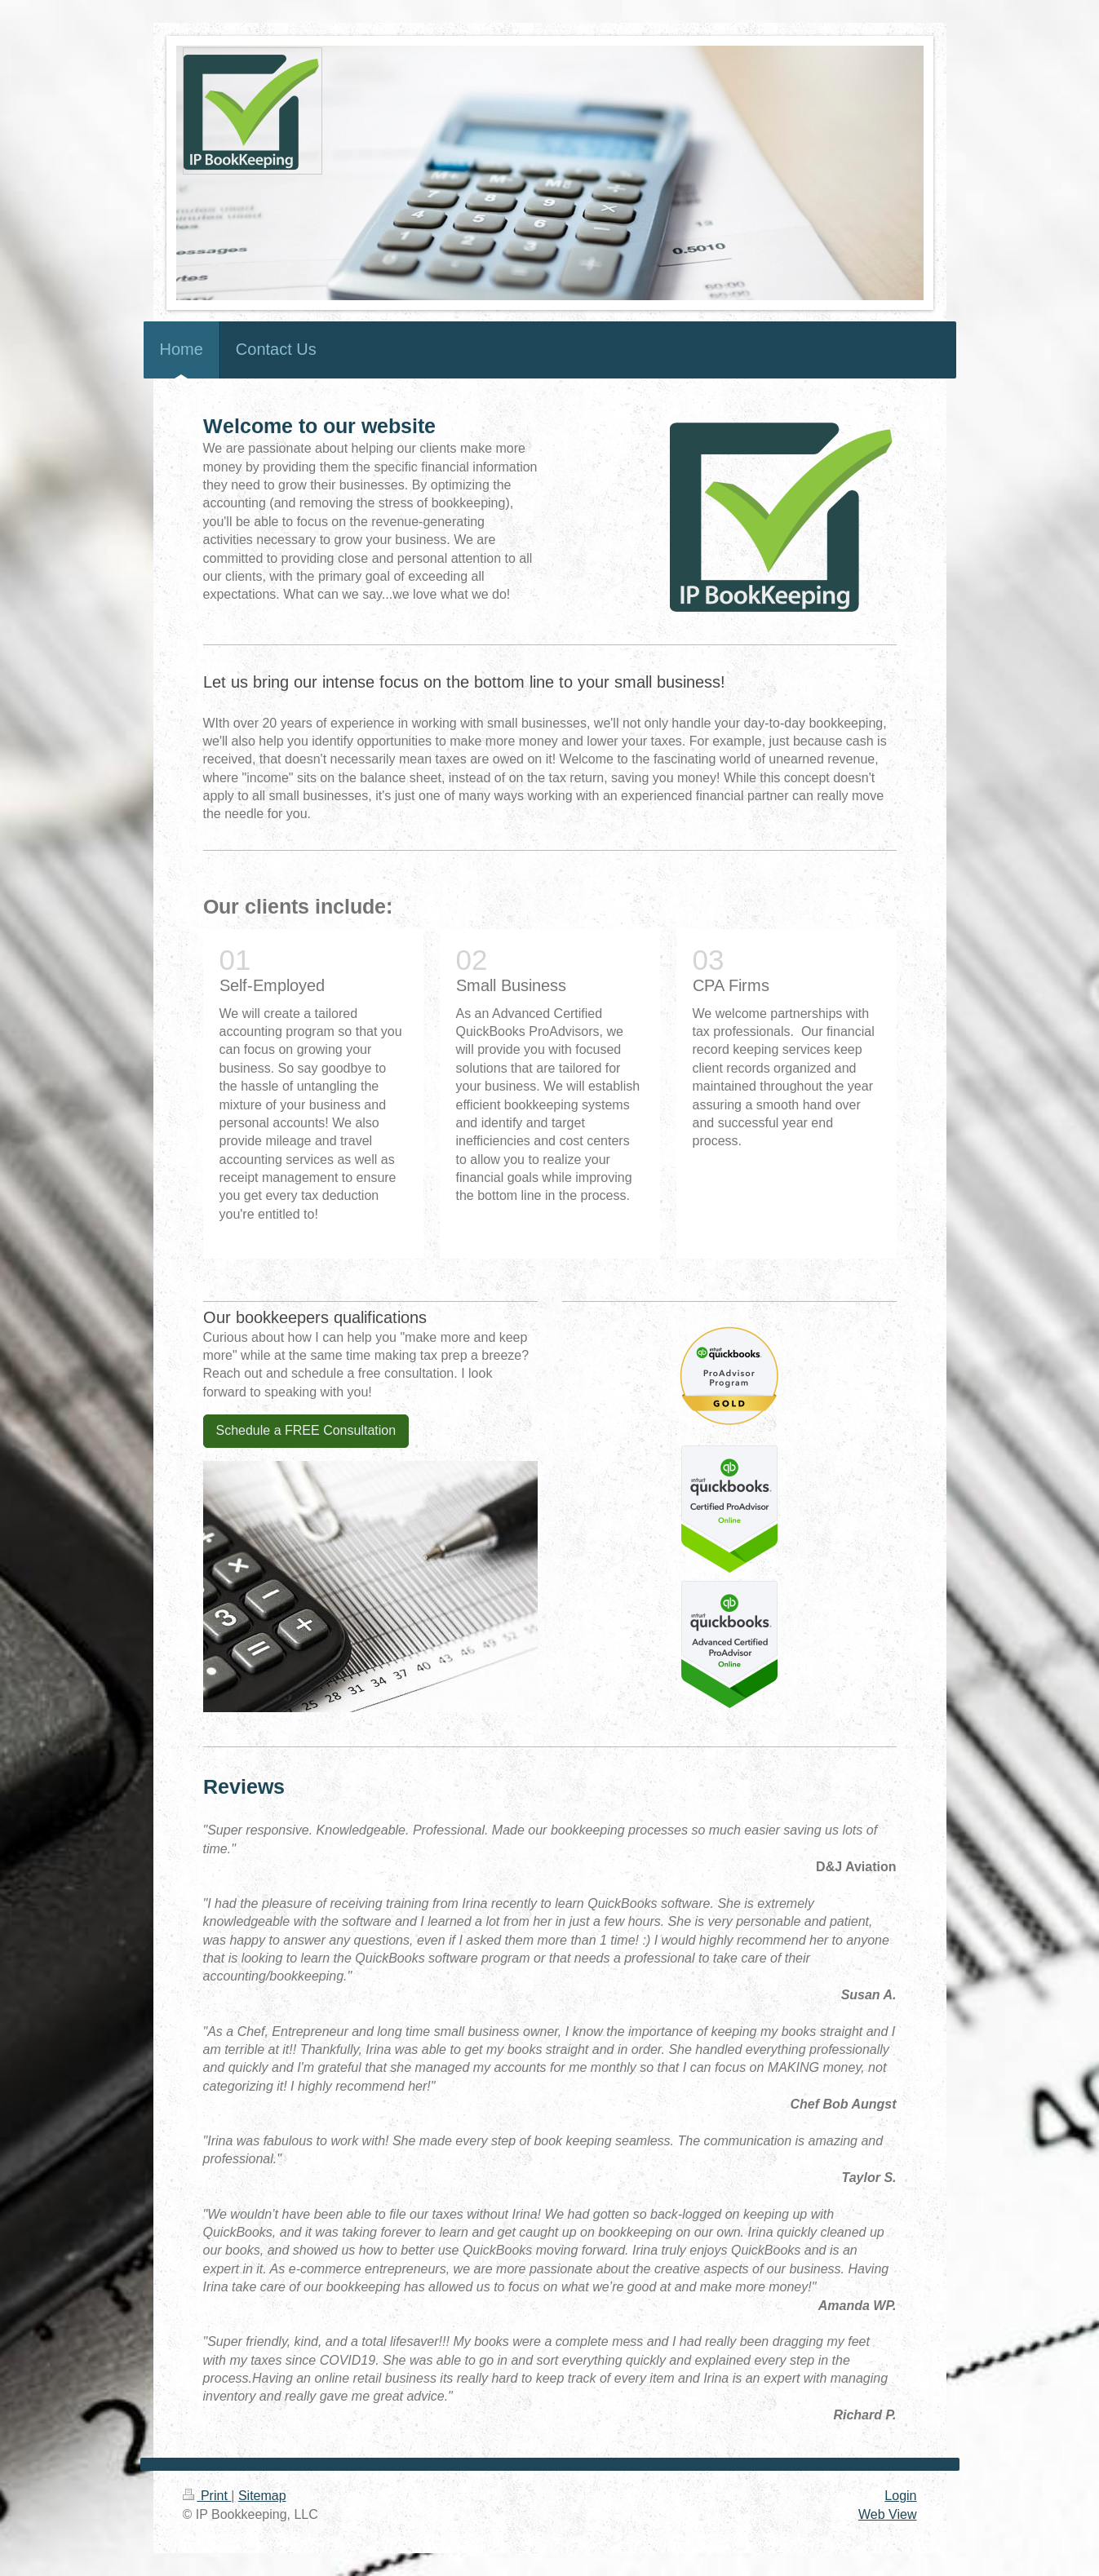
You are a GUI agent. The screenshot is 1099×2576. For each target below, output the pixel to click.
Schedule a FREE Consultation (306, 1430)
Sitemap (262, 2496)
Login (900, 2496)
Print (207, 2496)
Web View (887, 2514)
